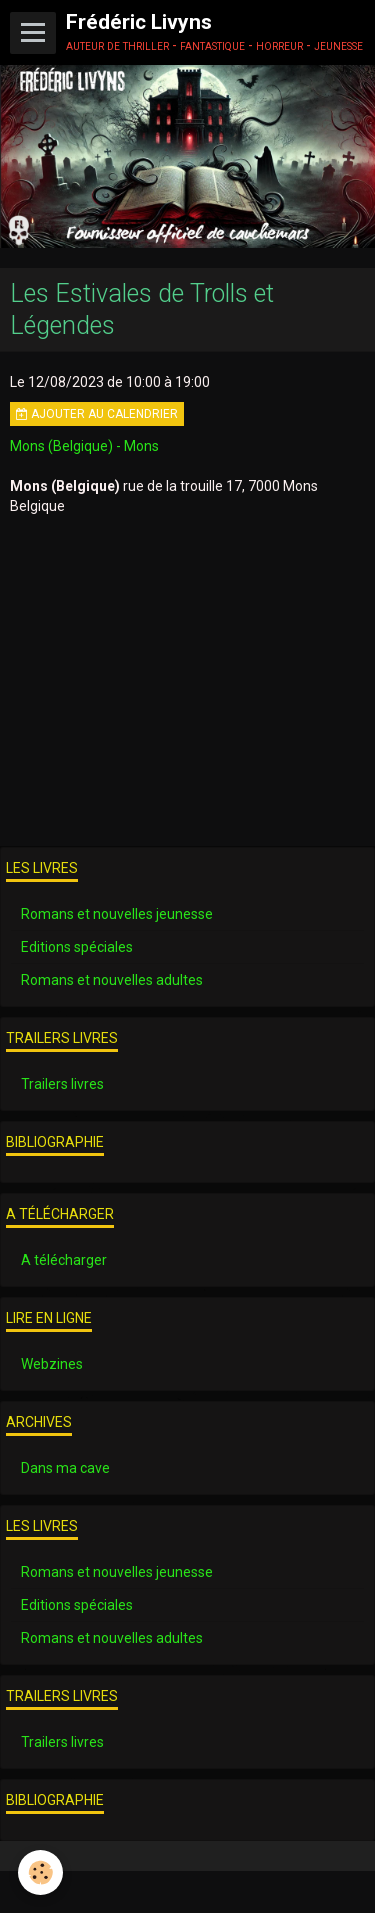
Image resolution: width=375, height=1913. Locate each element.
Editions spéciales (77, 947)
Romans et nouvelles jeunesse (117, 914)
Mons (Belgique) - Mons (84, 446)
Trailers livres (62, 1084)
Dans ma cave (65, 1468)
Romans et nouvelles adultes (112, 980)
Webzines (52, 1364)
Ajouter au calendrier (97, 414)
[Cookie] (40, 1872)
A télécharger (64, 1260)
